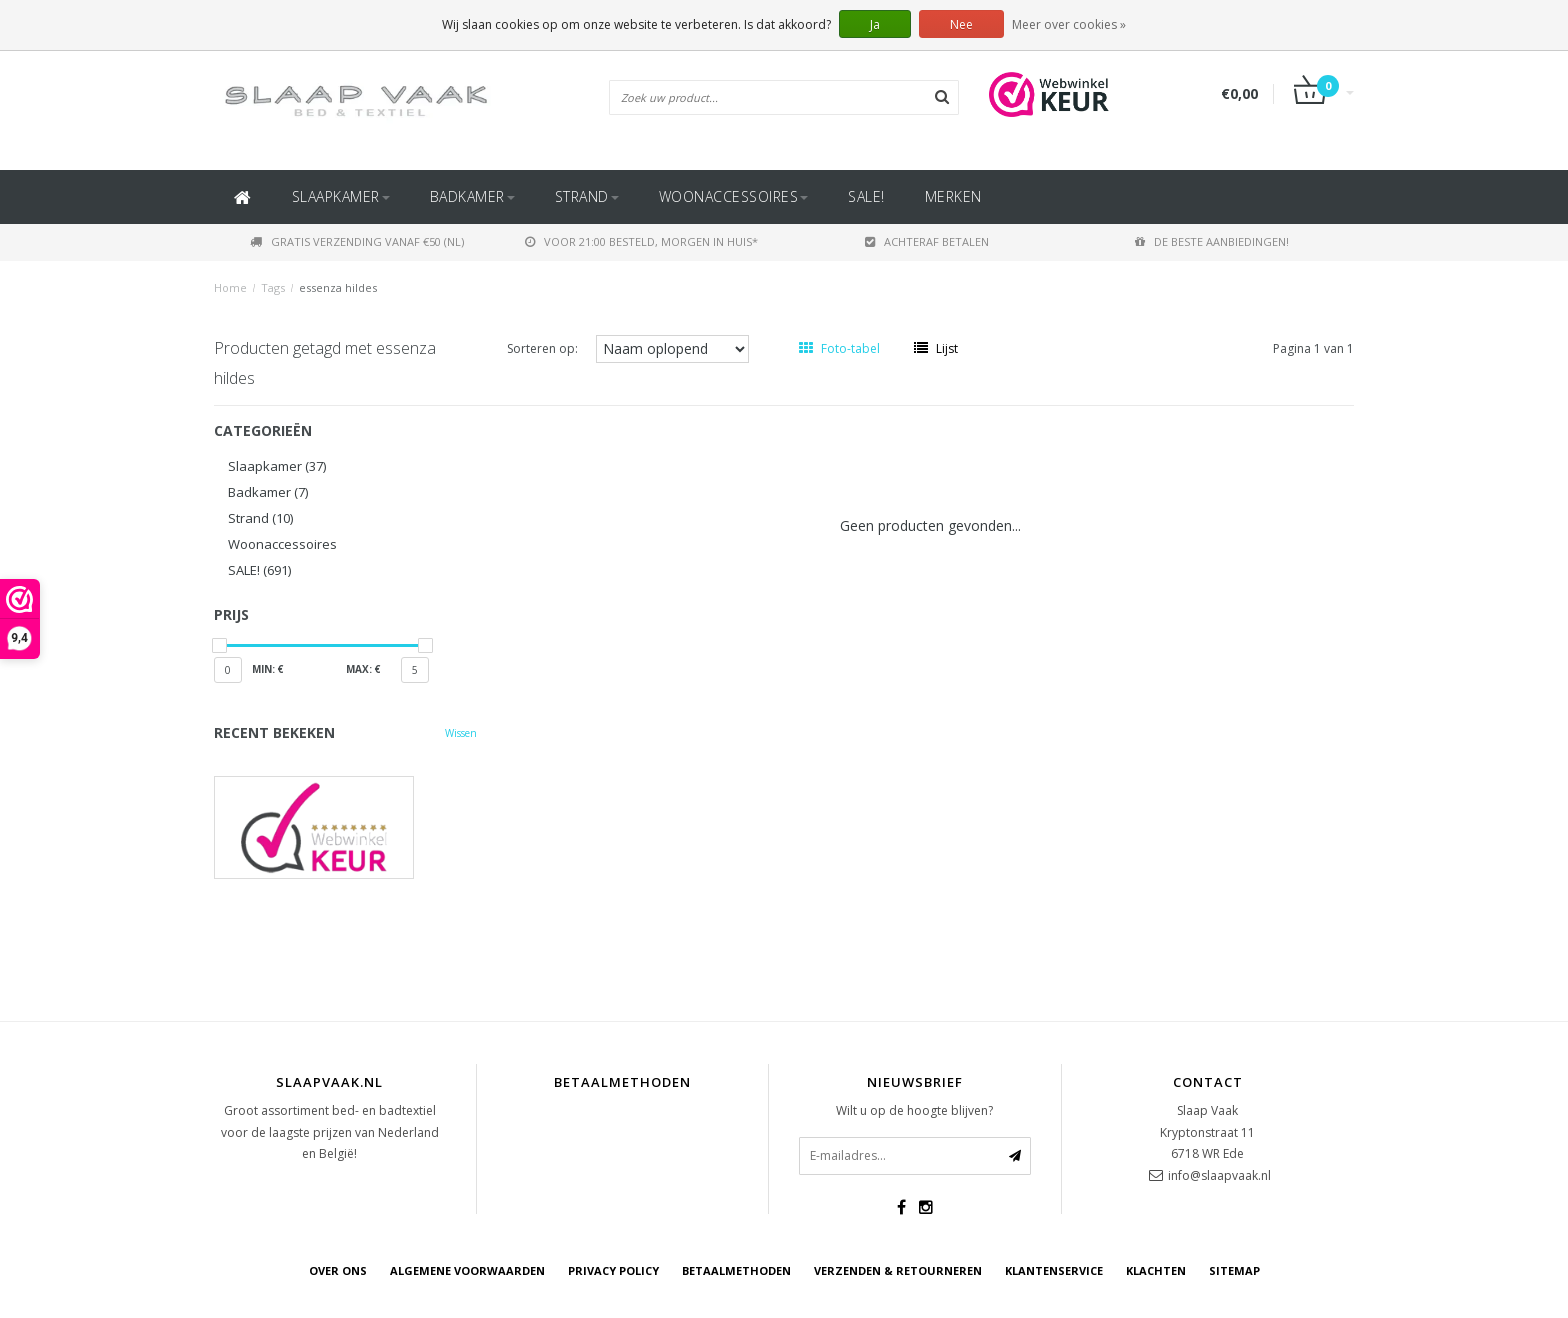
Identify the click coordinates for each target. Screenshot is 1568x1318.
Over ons (338, 1270)
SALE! (866, 196)
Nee (961, 24)
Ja (875, 24)
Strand (587, 196)
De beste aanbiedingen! (1212, 241)
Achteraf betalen (927, 241)
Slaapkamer (341, 196)
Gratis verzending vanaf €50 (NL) (357, 241)
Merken (953, 196)
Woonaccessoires (734, 196)
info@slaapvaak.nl (1219, 1175)
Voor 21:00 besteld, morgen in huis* (641, 241)
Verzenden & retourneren (898, 1270)
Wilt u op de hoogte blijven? (914, 1110)
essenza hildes (338, 287)
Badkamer (472, 196)
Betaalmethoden (736, 1270)
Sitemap (1234, 1270)
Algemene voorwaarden (467, 1270)
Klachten (1156, 1270)
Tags (273, 287)
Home (230, 287)
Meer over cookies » (1069, 24)
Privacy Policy (613, 1270)
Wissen (461, 733)
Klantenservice (1054, 1270)
